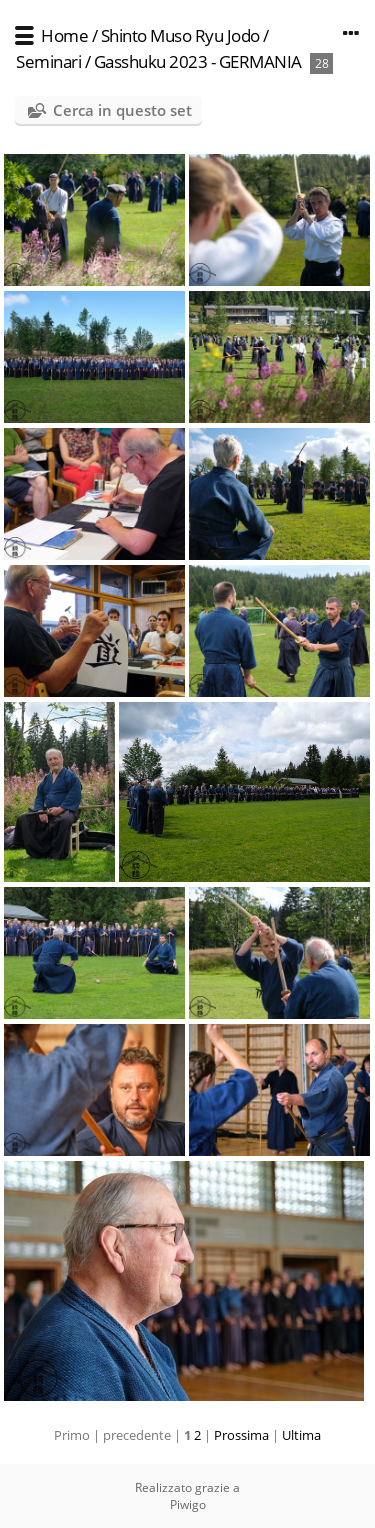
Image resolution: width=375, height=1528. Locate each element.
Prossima (241, 1435)
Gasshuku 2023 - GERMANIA (198, 61)
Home (64, 35)
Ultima (301, 1435)
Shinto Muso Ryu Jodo (180, 35)
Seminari (48, 61)
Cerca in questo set (122, 110)
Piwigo (188, 1504)
